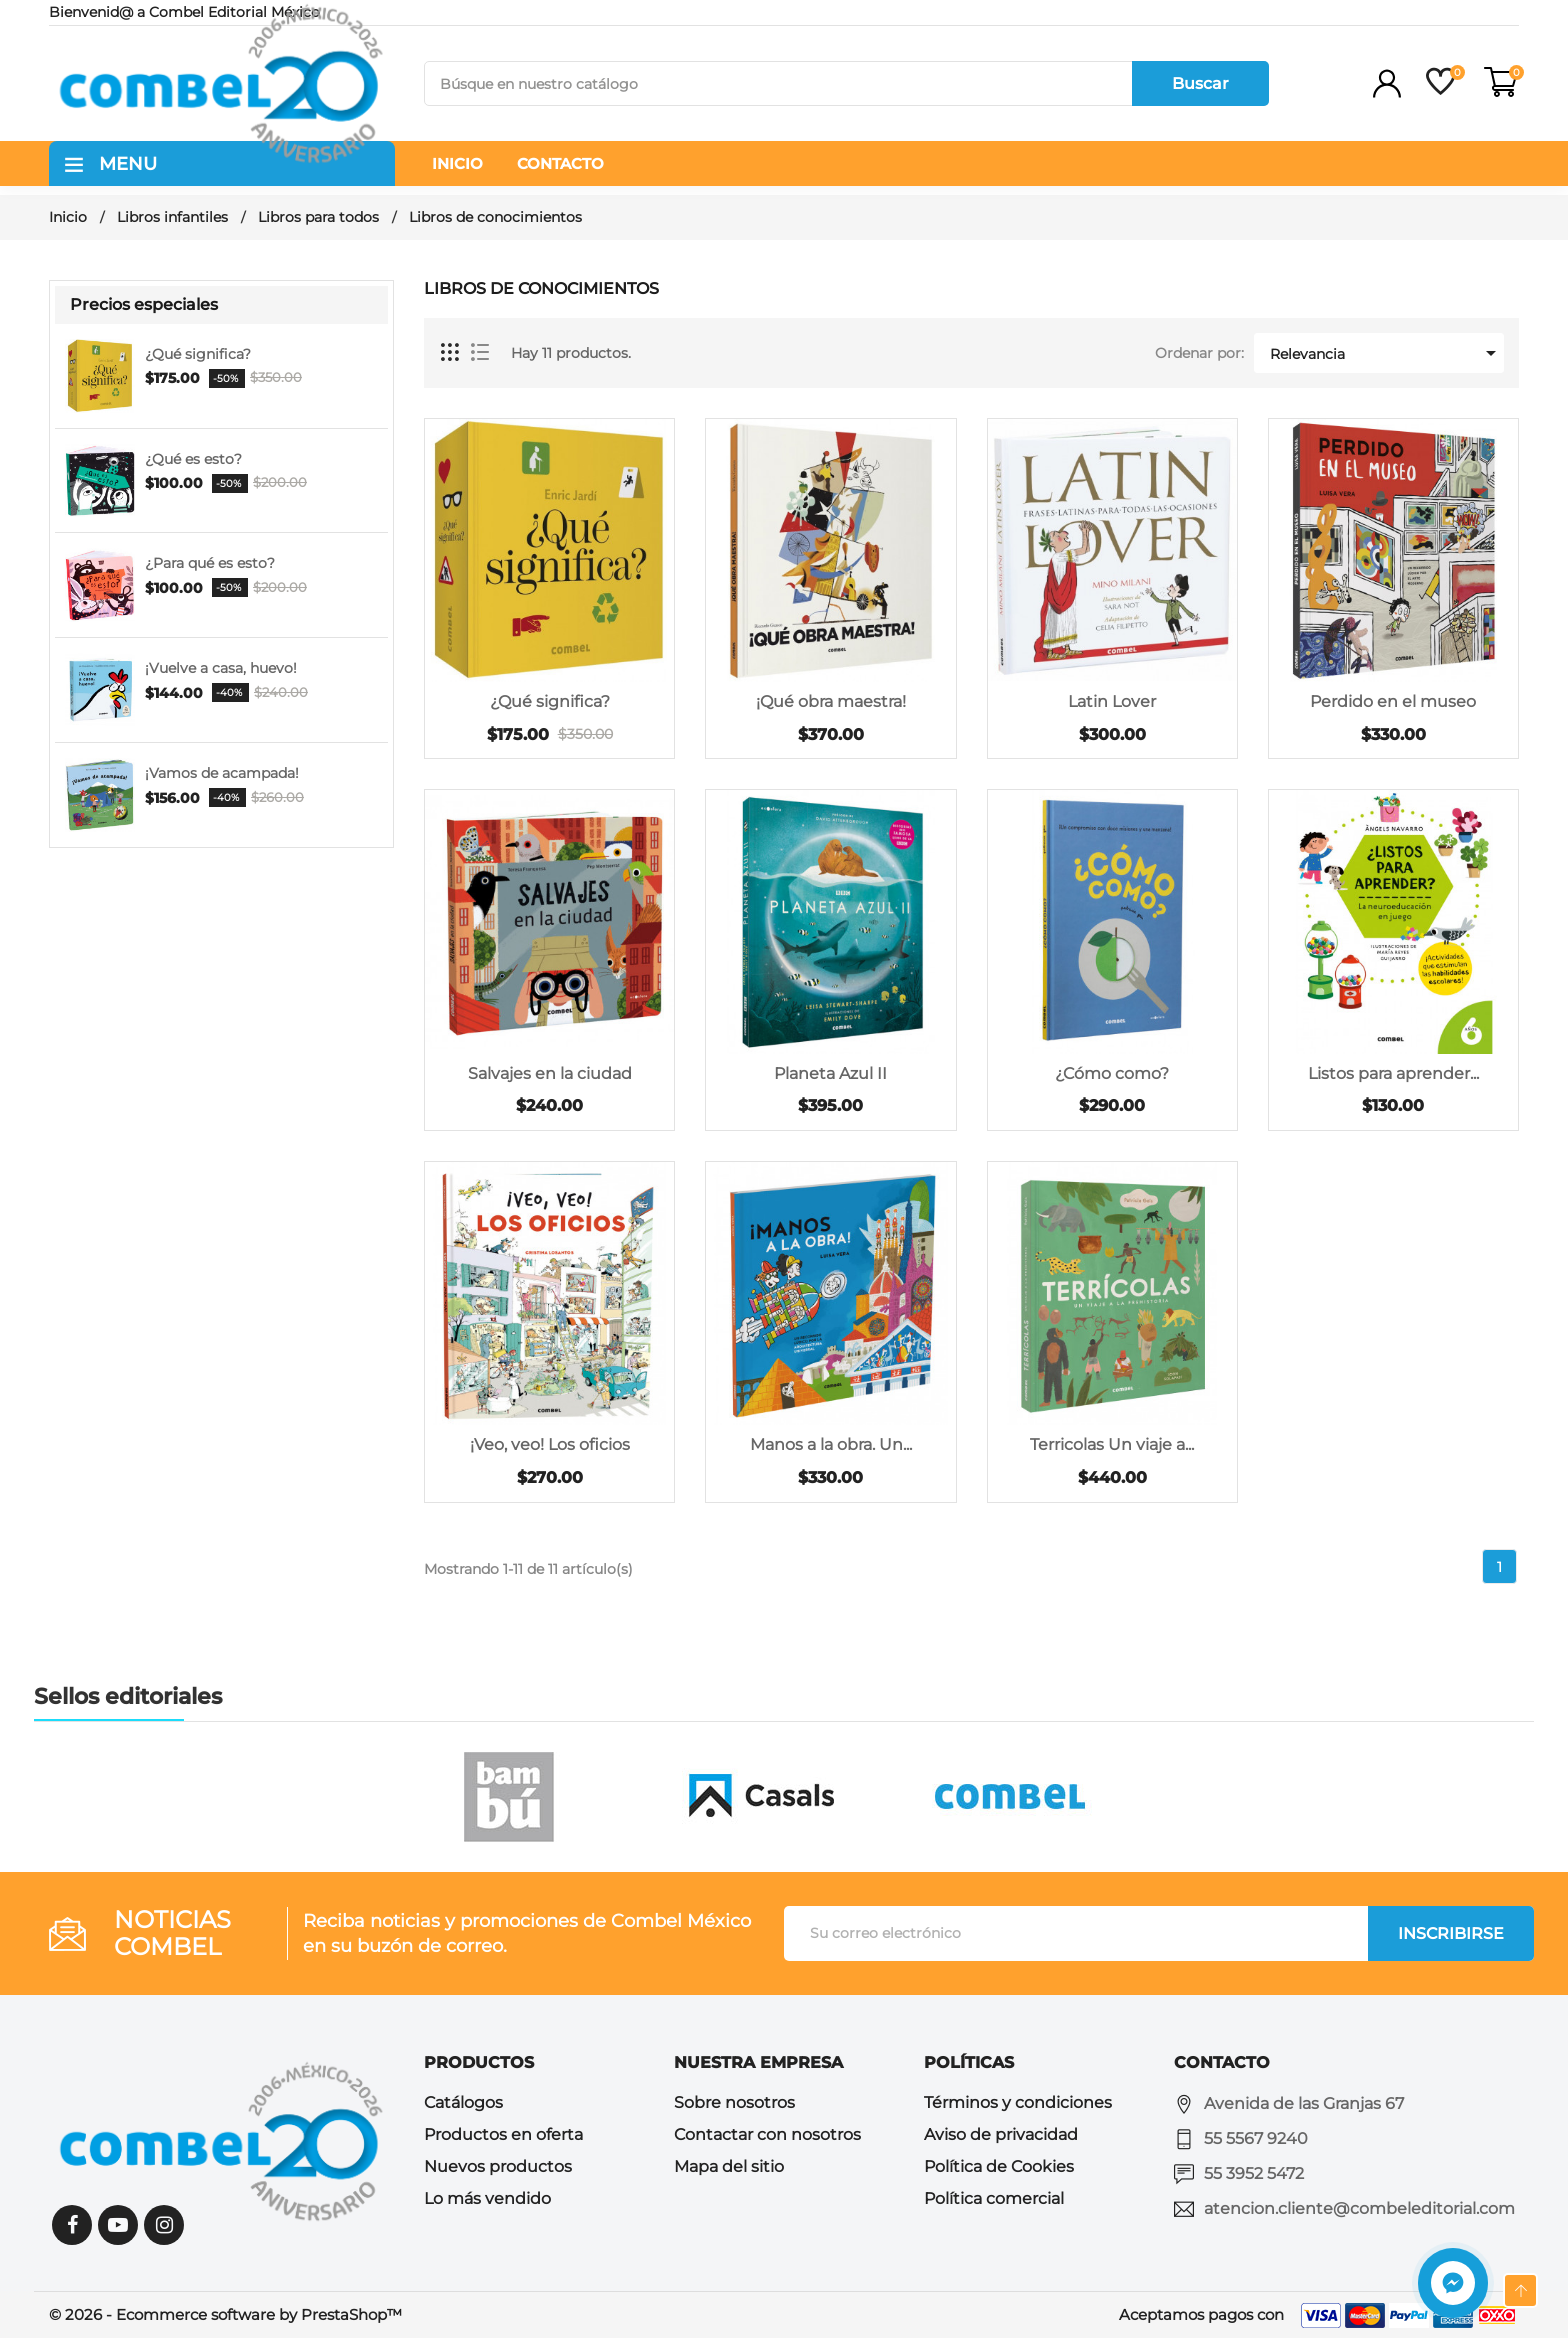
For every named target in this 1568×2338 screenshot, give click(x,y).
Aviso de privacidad (1001, 2134)
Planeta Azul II (830, 1073)
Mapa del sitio (729, 2166)
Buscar (1200, 83)
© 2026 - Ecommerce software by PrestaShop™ (225, 2314)
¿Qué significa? (198, 354)
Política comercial (994, 2198)
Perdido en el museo (1393, 701)
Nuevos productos (498, 2166)
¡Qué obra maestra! (831, 701)
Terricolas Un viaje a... (1112, 1444)
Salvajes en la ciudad (550, 1073)
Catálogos (463, 2102)
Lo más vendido (487, 2198)
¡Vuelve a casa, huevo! (221, 668)
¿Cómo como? (1112, 1073)
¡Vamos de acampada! (222, 773)
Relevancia (1386, 353)
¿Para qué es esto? (210, 563)
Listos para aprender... (1393, 1073)
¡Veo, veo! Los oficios (550, 1444)
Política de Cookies (999, 2166)
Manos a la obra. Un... (831, 1444)
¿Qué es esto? (193, 459)
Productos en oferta (503, 2134)
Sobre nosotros (734, 2102)
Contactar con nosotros (767, 2134)
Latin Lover (1112, 701)
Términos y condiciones (1018, 2102)
